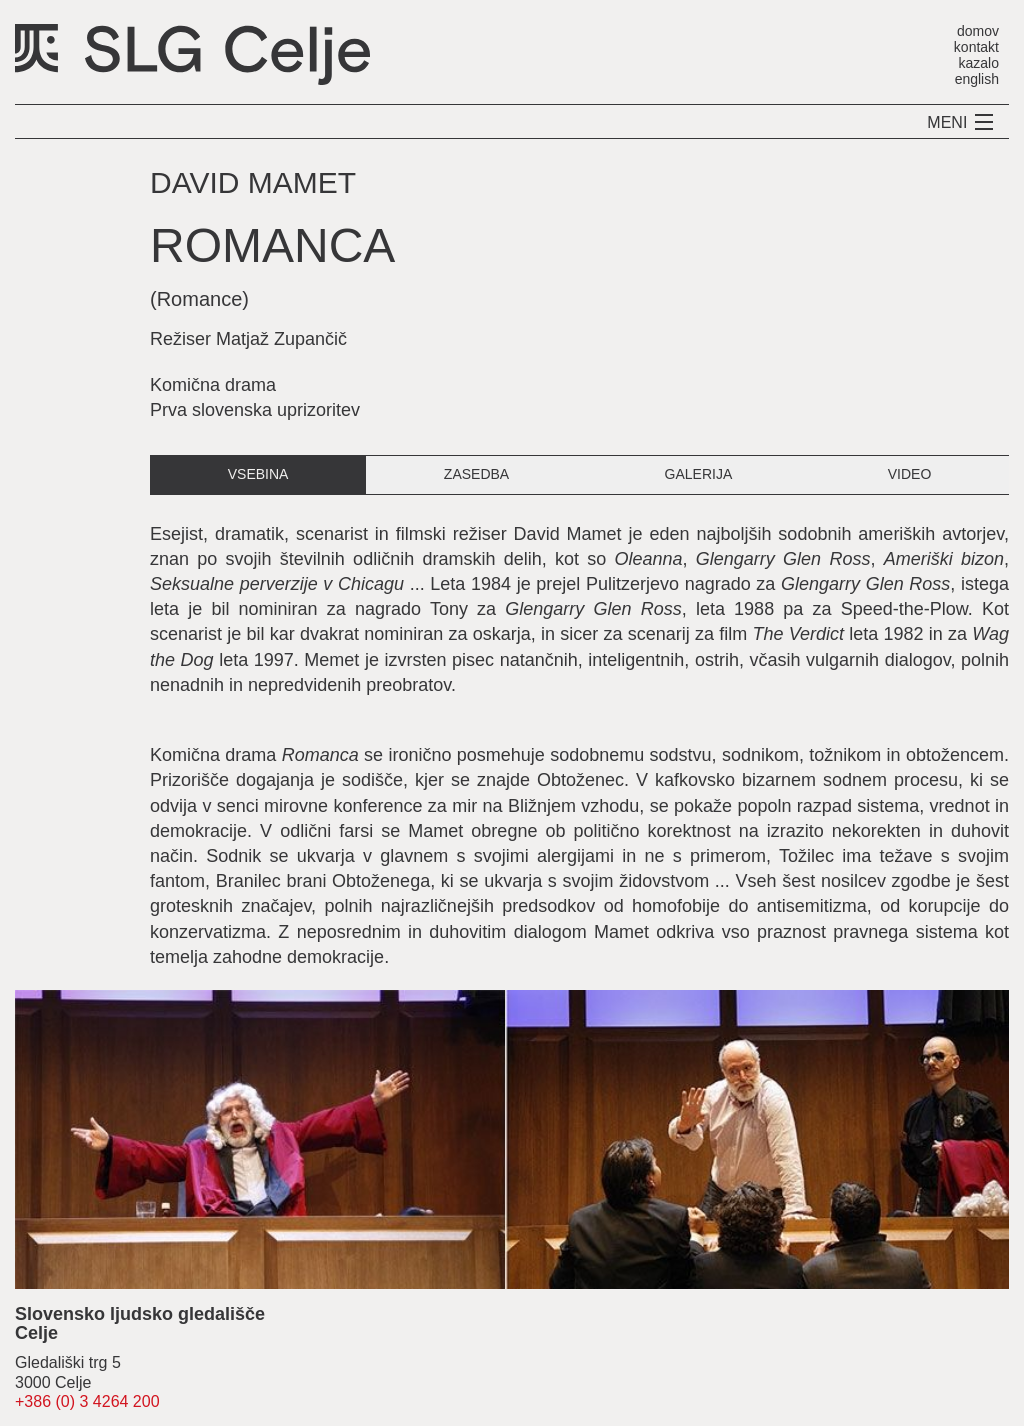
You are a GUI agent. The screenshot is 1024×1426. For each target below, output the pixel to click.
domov (978, 30)
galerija (699, 474)
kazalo (979, 62)
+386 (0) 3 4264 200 (87, 1401)
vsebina (258, 474)
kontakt (976, 46)
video (910, 474)
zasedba (476, 474)
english (977, 78)
